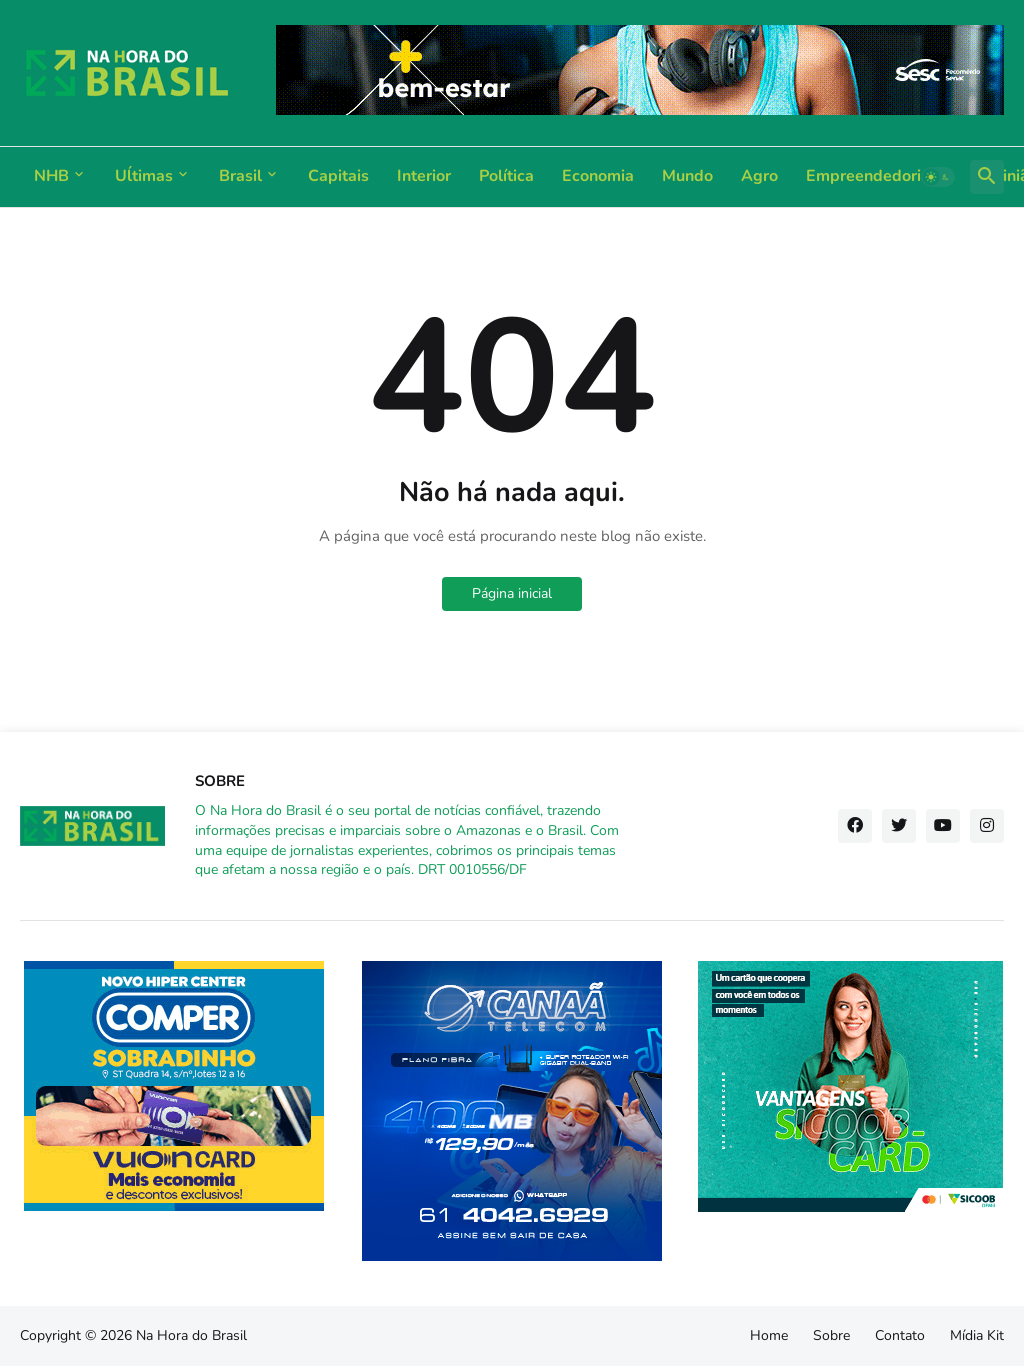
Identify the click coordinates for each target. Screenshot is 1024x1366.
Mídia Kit (977, 1335)
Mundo (687, 176)
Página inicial (512, 593)
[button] (938, 177)
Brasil (240, 176)
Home (769, 1335)
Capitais (338, 176)
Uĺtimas (144, 176)
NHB (51, 176)
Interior (424, 176)
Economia (598, 176)
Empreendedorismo (879, 176)
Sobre (831, 1335)
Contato (900, 1335)
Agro (759, 176)
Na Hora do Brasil (191, 1335)
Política (506, 176)
